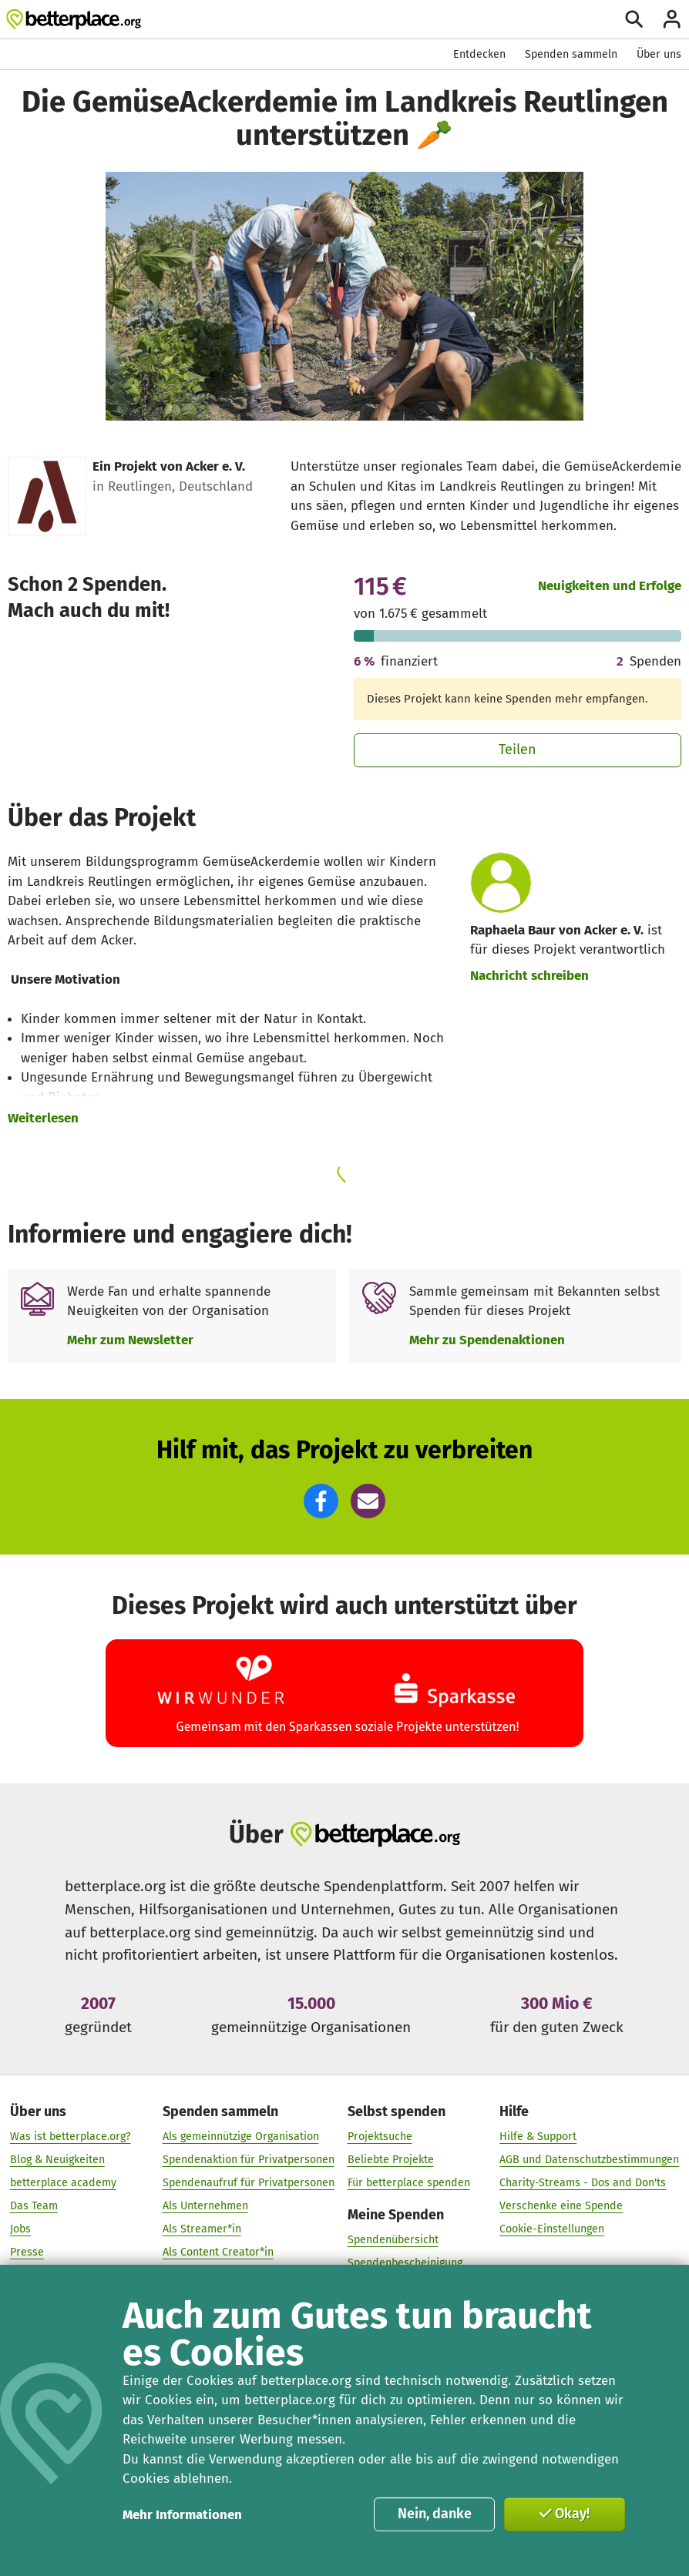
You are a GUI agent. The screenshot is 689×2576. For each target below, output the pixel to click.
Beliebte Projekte (391, 2159)
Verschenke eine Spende (561, 2205)
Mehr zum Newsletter (130, 1339)
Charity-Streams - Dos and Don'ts (582, 2182)
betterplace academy (63, 2182)
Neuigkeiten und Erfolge (609, 585)
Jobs (20, 2229)
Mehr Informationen (182, 2514)
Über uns (659, 54)
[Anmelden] (671, 19)
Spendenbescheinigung (405, 2262)
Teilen (517, 749)
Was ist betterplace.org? (70, 2136)
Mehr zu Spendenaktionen (487, 1339)
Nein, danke (435, 2513)
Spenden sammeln (571, 54)
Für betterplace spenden (409, 2182)
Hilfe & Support (537, 2136)
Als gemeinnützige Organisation (241, 2136)
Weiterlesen (43, 1117)
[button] (321, 1501)
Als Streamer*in (202, 2229)
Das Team (34, 2205)
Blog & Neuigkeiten (57, 2159)
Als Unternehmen (205, 2205)
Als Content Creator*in (218, 2252)
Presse (27, 2252)
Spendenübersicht (393, 2239)
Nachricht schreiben (529, 975)
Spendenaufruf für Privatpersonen (248, 2182)
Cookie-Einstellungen (551, 2229)
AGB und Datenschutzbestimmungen (589, 2159)
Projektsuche (380, 2136)
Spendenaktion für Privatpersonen (248, 2159)
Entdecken (479, 54)
